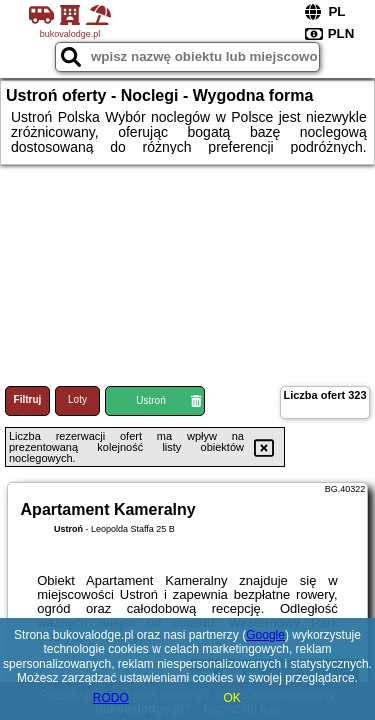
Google (265, 635)
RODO (111, 698)
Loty (77, 399)
